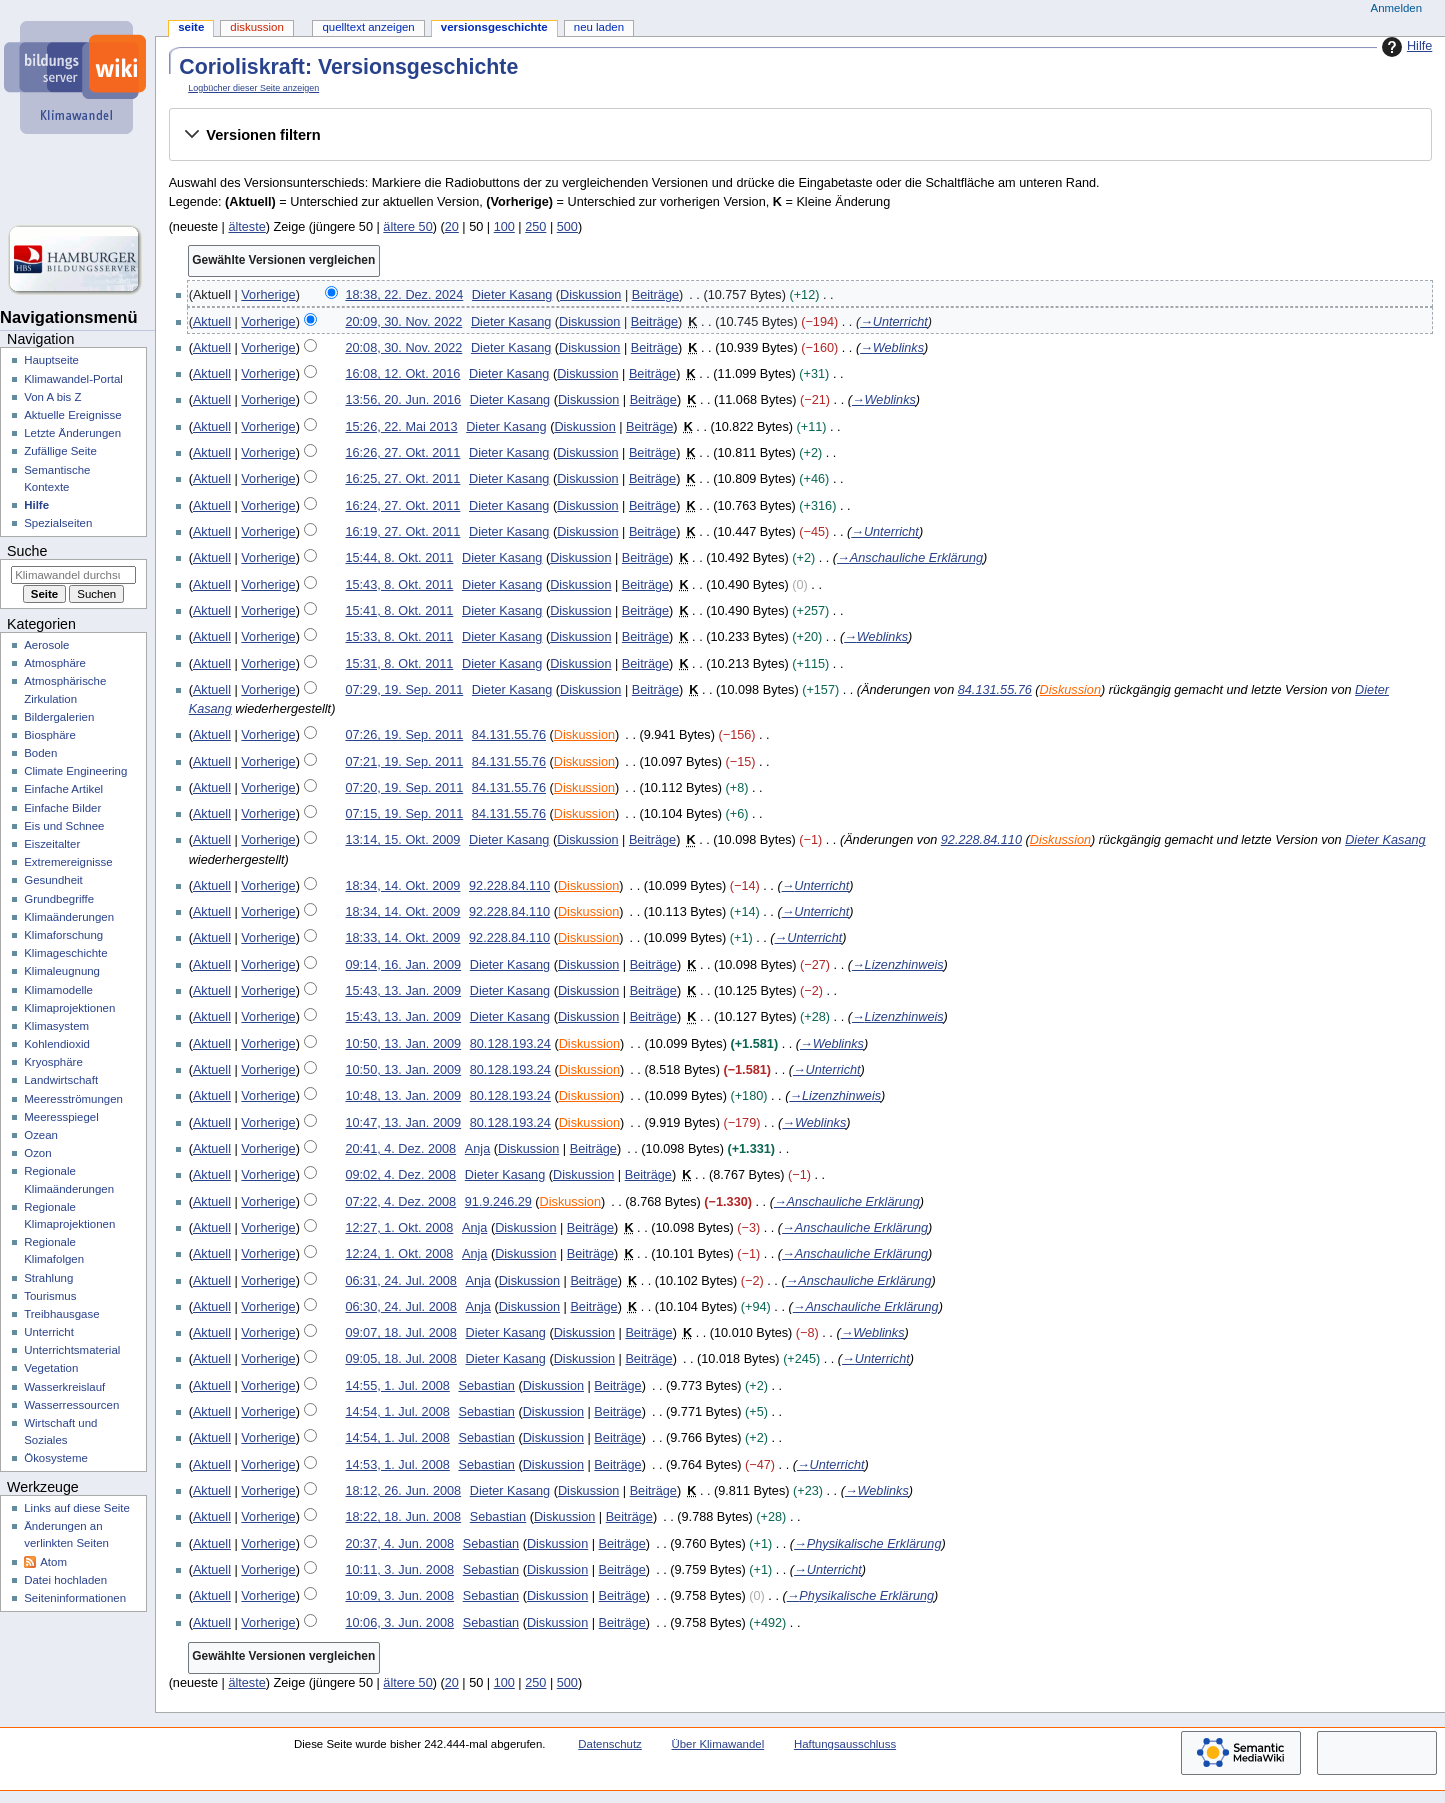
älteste (246, 227)
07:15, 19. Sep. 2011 (404, 814)
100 (504, 227)
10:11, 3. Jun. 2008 (399, 1570)
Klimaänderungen (69, 917)
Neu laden (599, 27)
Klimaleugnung (62, 971)
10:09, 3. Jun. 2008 (399, 1596)
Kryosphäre (53, 1062)
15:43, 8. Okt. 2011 (399, 585)
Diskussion (590, 295)
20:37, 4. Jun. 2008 (399, 1544)
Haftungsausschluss (845, 1744)
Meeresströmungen (73, 1099)
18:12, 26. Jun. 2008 (403, 1491)
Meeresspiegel (61, 1117)
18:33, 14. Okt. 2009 (402, 938)
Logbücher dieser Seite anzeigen (253, 88)
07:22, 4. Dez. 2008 (400, 1202)
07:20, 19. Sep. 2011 (404, 788)
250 (535, 227)
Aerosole (46, 645)
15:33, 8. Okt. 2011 (399, 637)
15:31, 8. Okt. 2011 (399, 664)
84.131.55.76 (995, 690)
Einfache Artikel (63, 789)
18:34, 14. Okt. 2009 (402, 886)
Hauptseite (51, 360)
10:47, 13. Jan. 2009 (403, 1123)
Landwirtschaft (61, 1080)
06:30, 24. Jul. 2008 (400, 1307)
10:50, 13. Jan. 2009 (403, 1044)
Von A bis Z (52, 397)
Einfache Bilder (62, 808)
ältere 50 (407, 227)
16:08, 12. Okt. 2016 (402, 374)
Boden (40, 753)
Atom (53, 1562)
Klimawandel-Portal (73, 379)
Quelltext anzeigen (368, 27)
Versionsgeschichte (494, 27)
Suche (27, 551)
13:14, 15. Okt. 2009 (402, 840)
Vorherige (268, 295)
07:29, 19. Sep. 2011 (404, 690)
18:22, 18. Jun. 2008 (403, 1517)
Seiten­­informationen (75, 1598)
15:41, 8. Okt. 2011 (399, 611)
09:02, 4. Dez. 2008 (400, 1175)
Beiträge (655, 295)
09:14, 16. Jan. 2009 (403, 965)
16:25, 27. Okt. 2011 (402, 479)
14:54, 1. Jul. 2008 (397, 1412)
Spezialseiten (58, 523)
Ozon (37, 1153)
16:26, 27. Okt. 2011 (402, 453)
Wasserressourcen (71, 1405)
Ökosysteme (56, 1458)
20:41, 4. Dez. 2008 (400, 1149)
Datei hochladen (65, 1580)
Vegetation (51, 1368)
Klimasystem (56, 1026)
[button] (800, 135)
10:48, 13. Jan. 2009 (403, 1096)
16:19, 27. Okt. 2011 (402, 532)
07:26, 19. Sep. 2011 (404, 735)
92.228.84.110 (981, 840)
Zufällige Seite (60, 451)
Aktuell (212, 322)
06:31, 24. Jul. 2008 (400, 1281)
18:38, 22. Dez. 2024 (404, 295)
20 (452, 227)
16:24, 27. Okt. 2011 (402, 506)
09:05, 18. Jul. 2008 (400, 1359)
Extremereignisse (68, 862)
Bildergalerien (59, 717)
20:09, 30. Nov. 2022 (403, 322)
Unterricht (49, 1332)
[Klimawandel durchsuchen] (73, 575)
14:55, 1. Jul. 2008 (397, 1386)
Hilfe (1404, 47)
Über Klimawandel (718, 1744)
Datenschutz (610, 1744)
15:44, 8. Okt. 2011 (399, 558)
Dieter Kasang (1385, 840)
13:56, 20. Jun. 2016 (403, 400)
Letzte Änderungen (72, 433)
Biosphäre (50, 735)
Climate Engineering (75, 771)
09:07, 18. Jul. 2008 (400, 1333)
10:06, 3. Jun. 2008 (399, 1623)
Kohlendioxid (57, 1044)
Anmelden (1397, 8)
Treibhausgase (61, 1314)
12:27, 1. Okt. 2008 (399, 1228)
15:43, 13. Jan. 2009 (403, 991)
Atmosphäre (55, 663)
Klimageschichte (65, 953)
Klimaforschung (63, 935)
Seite (191, 27)
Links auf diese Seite (77, 1508)
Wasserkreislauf (64, 1387)
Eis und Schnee (64, 826)
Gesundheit (53, 880)
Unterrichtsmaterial (72, 1350)
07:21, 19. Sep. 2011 (404, 762)
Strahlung (48, 1278)
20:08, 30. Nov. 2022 (403, 348)
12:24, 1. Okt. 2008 (399, 1254)
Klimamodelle (58, 990)
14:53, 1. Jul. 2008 (397, 1465)
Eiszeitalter (52, 844)
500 (567, 227)
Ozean (41, 1135)
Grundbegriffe (59, 899)
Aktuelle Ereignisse (72, 415)
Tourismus (50, 1296)
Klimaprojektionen (69, 1008)
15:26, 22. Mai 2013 (401, 427)
